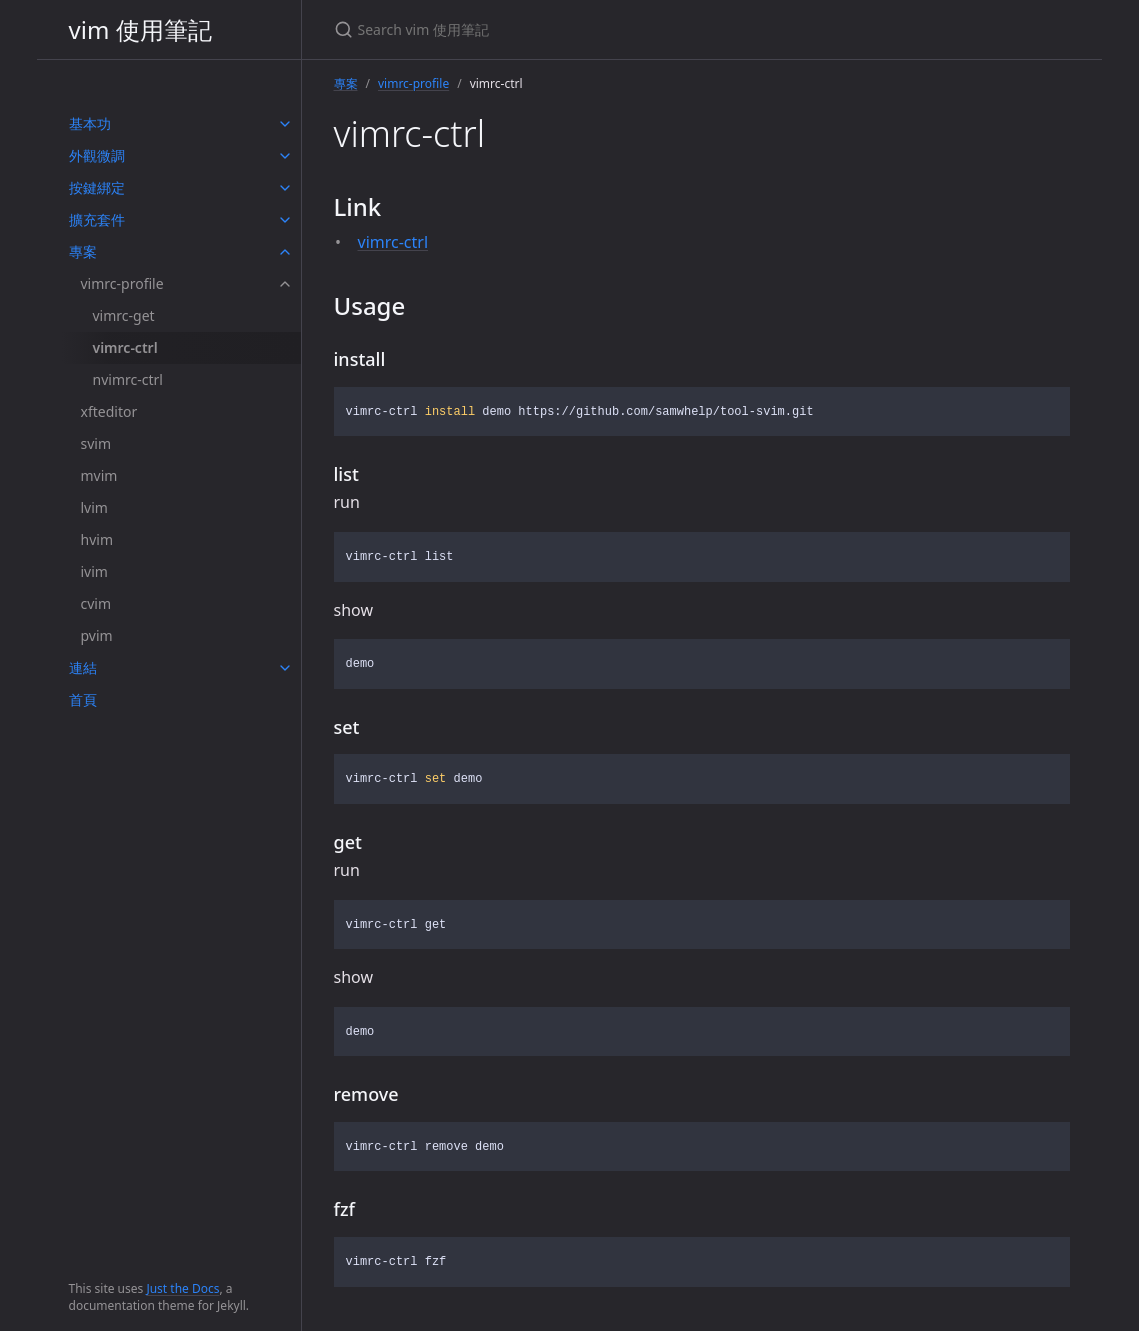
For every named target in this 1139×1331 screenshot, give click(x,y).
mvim (99, 475)
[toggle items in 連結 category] (285, 668)
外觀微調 (97, 155)
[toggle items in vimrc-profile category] (285, 284)
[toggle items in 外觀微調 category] (285, 156)
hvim (97, 539)
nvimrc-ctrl (128, 379)
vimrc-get (124, 315)
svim (96, 443)
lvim (94, 507)
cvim (96, 603)
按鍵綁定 (97, 187)
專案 (83, 251)
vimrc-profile (122, 283)
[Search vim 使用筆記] (570, 29)
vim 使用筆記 (140, 29)
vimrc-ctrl (125, 347)
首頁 (83, 699)
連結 (83, 667)
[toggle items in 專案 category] (285, 252)
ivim (94, 571)
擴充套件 (97, 219)
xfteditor (109, 411)
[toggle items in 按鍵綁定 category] (285, 188)
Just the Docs (182, 1288)
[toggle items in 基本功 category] (285, 124)
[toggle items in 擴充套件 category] (285, 220)
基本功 (90, 123)
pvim (97, 635)
